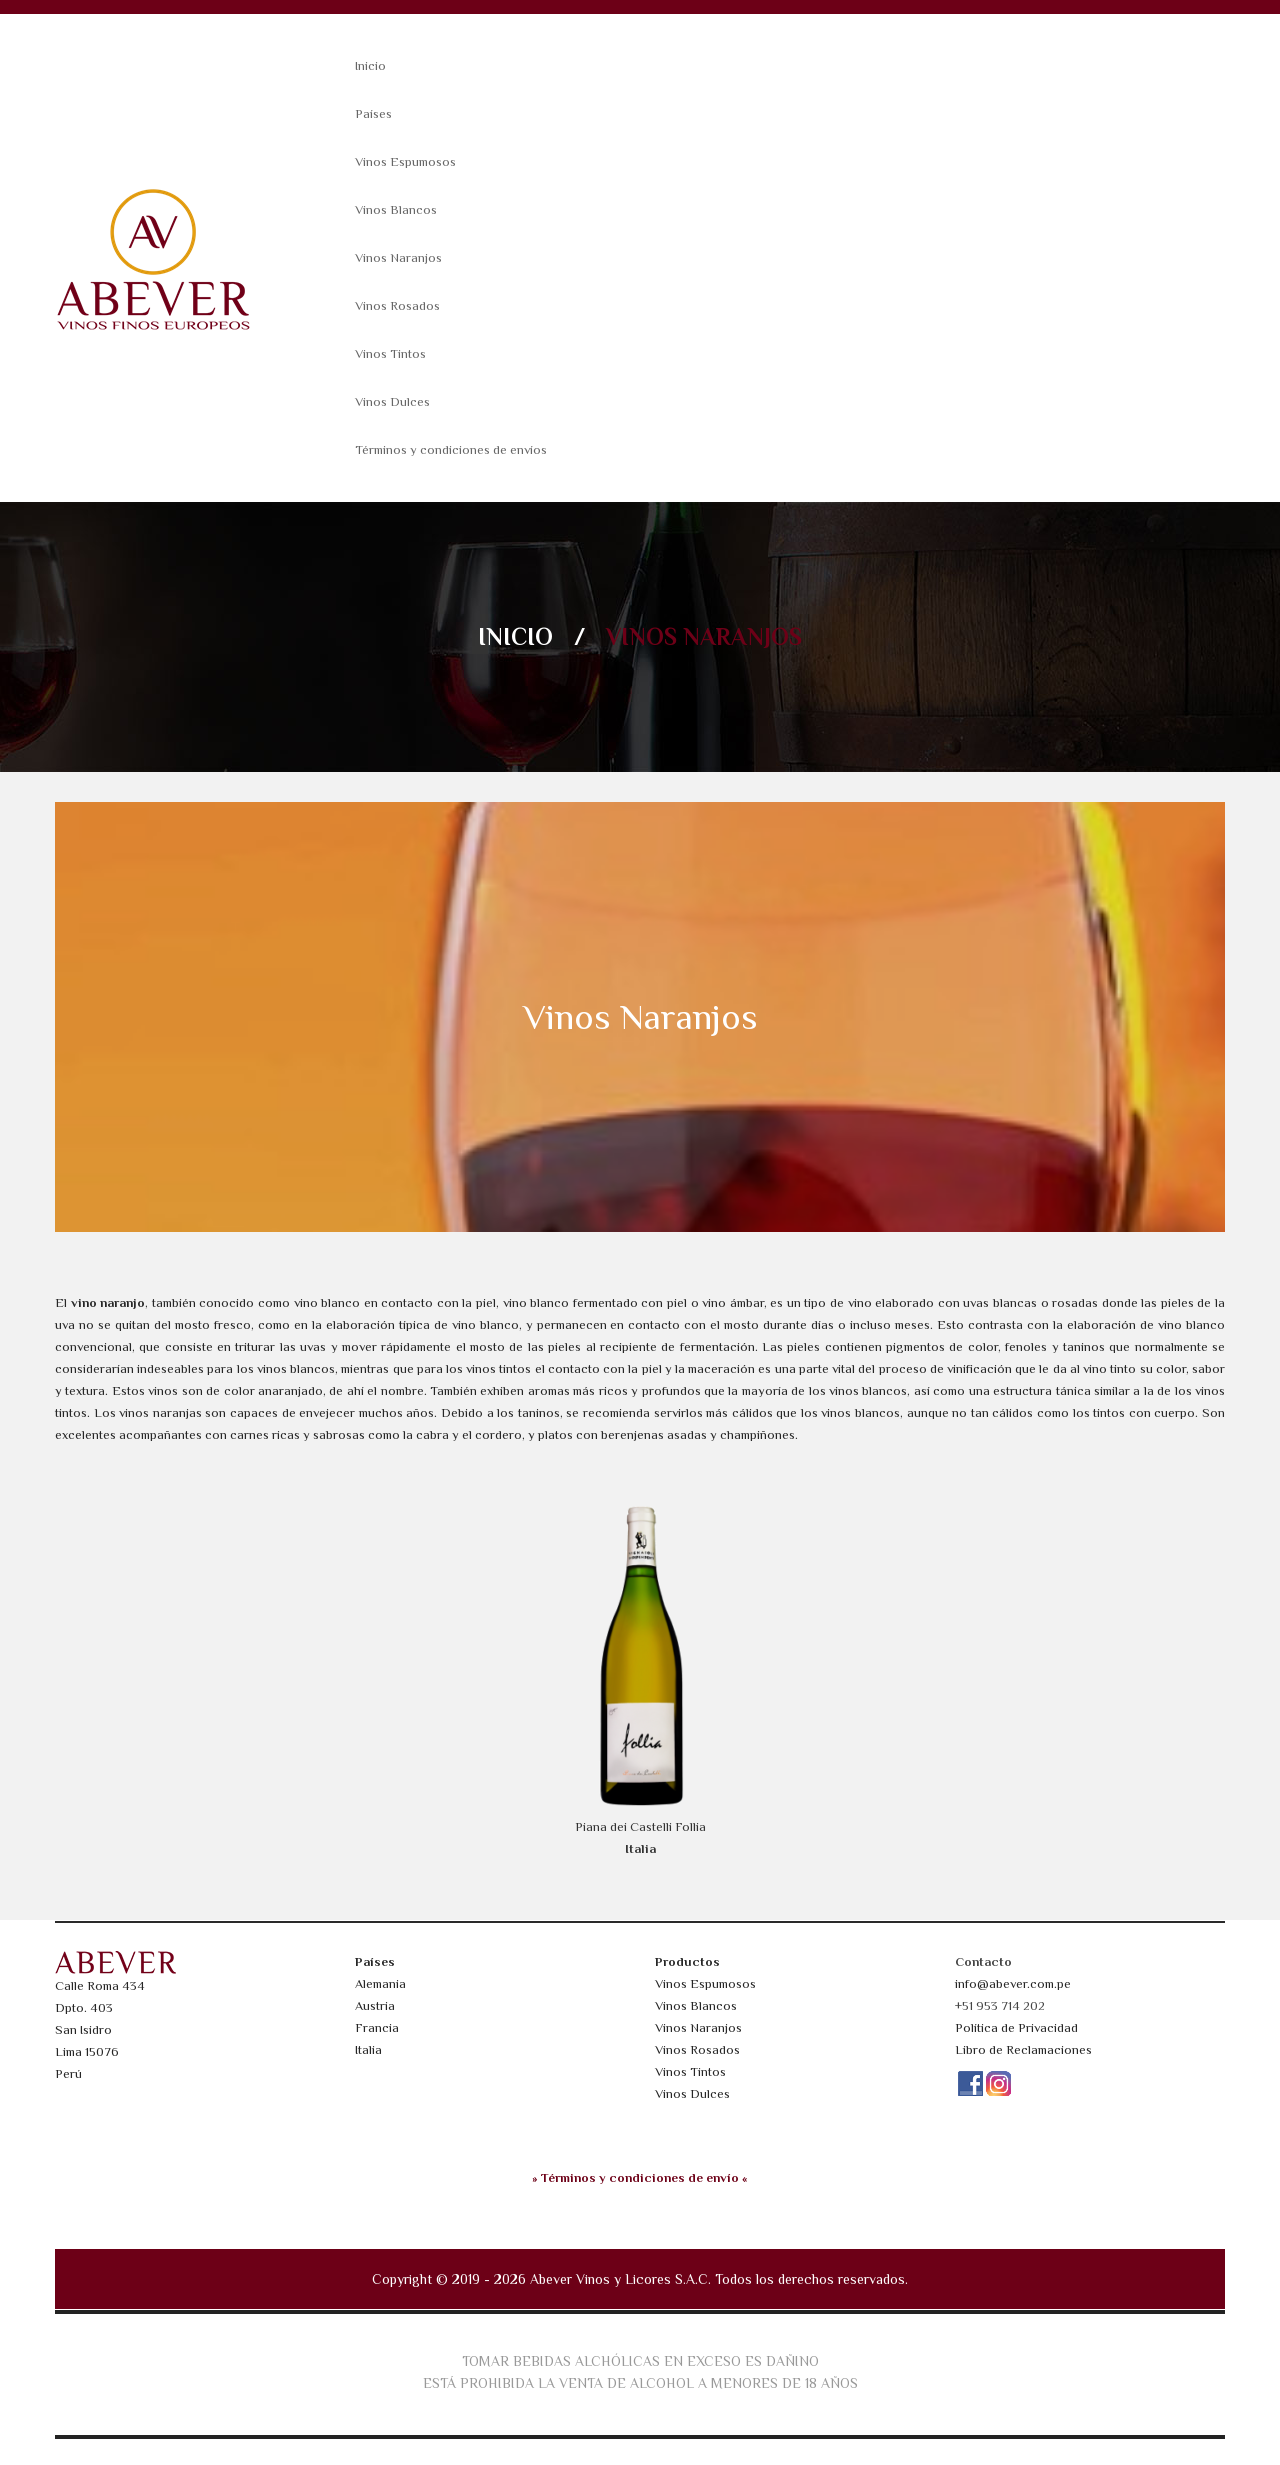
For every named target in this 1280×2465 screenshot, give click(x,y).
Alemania (380, 1983)
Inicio (370, 65)
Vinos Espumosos (405, 161)
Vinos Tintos (390, 353)
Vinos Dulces (392, 401)
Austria (375, 2005)
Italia (368, 2049)
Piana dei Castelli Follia (640, 1826)
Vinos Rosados (397, 305)
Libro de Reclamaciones (1023, 2049)
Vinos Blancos (396, 209)
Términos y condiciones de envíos (451, 449)
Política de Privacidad (1016, 2027)
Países (373, 113)
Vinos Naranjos (398, 257)
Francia (377, 2027)
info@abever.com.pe (1013, 1983)
